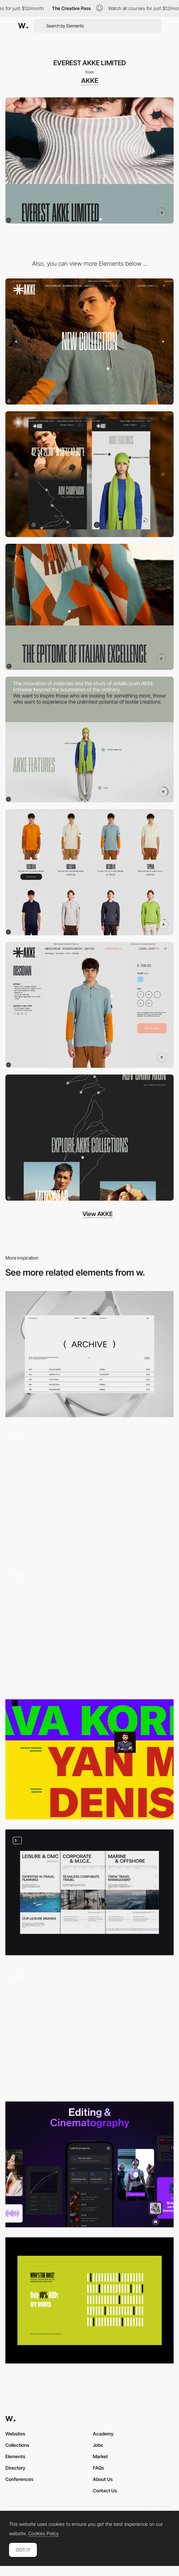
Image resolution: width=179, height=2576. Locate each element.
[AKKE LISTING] (89, 872)
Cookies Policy (43, 2533)
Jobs (98, 2445)
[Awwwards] (23, 25)
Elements (15, 2456)
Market (100, 2456)
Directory (15, 2468)
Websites (15, 2433)
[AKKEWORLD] (89, 607)
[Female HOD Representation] (89, 2300)
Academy (103, 2433)
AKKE (89, 80)
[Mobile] (89, 474)
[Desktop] (89, 341)
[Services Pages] (89, 1892)
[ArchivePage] (89, 1354)
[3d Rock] (89, 2028)
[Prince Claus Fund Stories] (89, 1490)
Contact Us (105, 2490)
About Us (103, 2479)
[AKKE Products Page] (89, 1005)
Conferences (19, 2479)
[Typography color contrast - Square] (89, 1759)
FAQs (98, 2468)
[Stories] (89, 1626)
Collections (17, 2445)
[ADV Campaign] (89, 1138)
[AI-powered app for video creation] (89, 2164)
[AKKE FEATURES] (89, 740)
